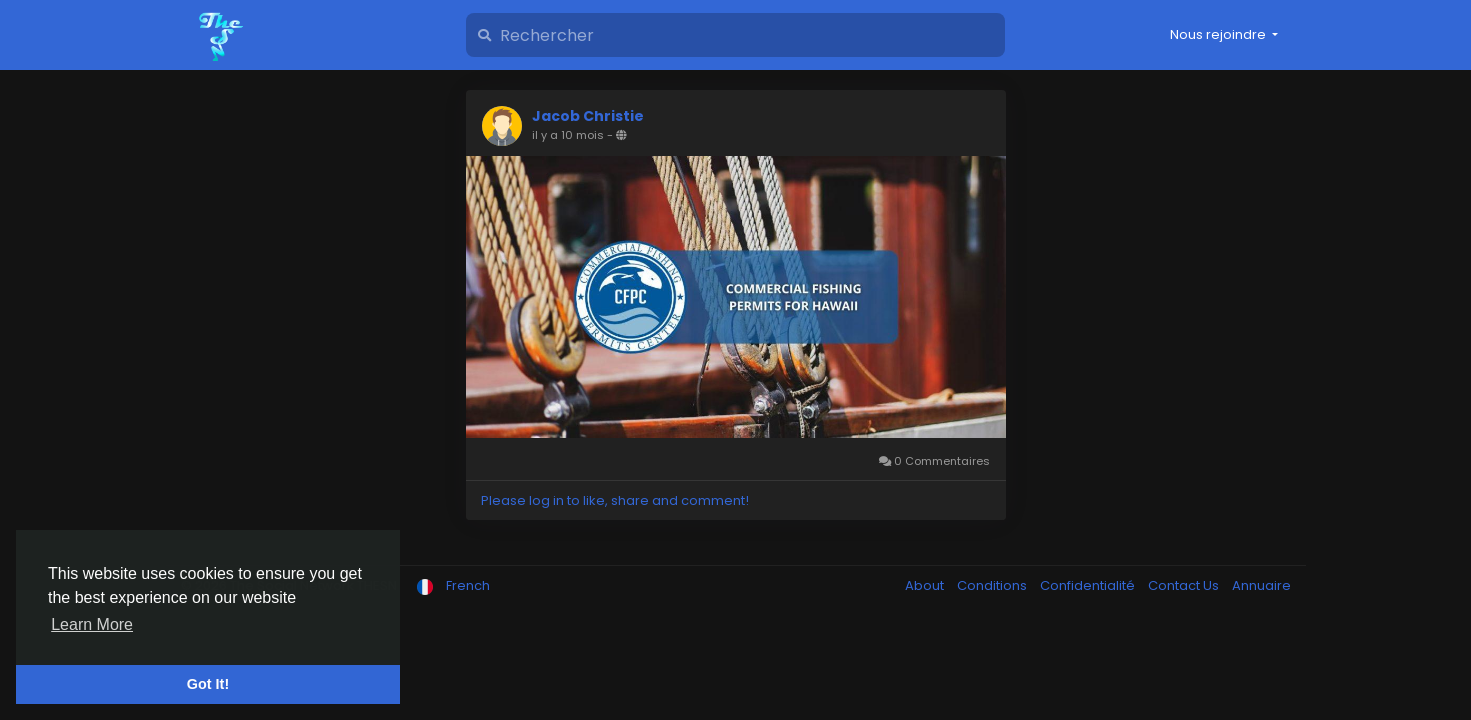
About (926, 585)
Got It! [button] (208, 684)
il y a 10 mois (568, 135)
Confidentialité (1089, 585)
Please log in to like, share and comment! (615, 500)
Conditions (993, 585)
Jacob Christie (588, 116)
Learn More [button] (92, 624)
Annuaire (1261, 585)
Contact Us (1185, 585)
